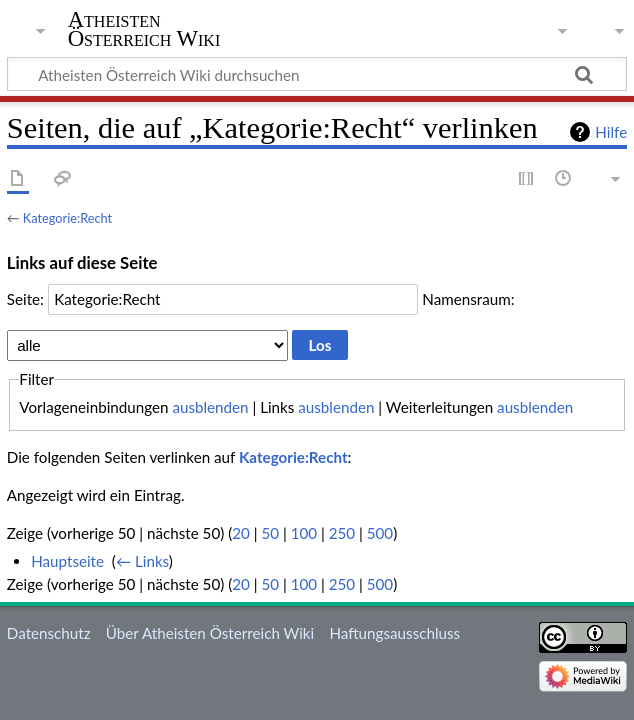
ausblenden (210, 407)
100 (304, 533)
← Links (142, 561)
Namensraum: (468, 299)
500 (380, 533)
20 (241, 533)
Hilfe (611, 132)
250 (342, 533)
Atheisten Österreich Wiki (144, 29)
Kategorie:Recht (67, 218)
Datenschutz (49, 633)
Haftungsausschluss (394, 633)
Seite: (25, 299)
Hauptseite (67, 561)
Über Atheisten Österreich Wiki (210, 633)
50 (270, 533)
